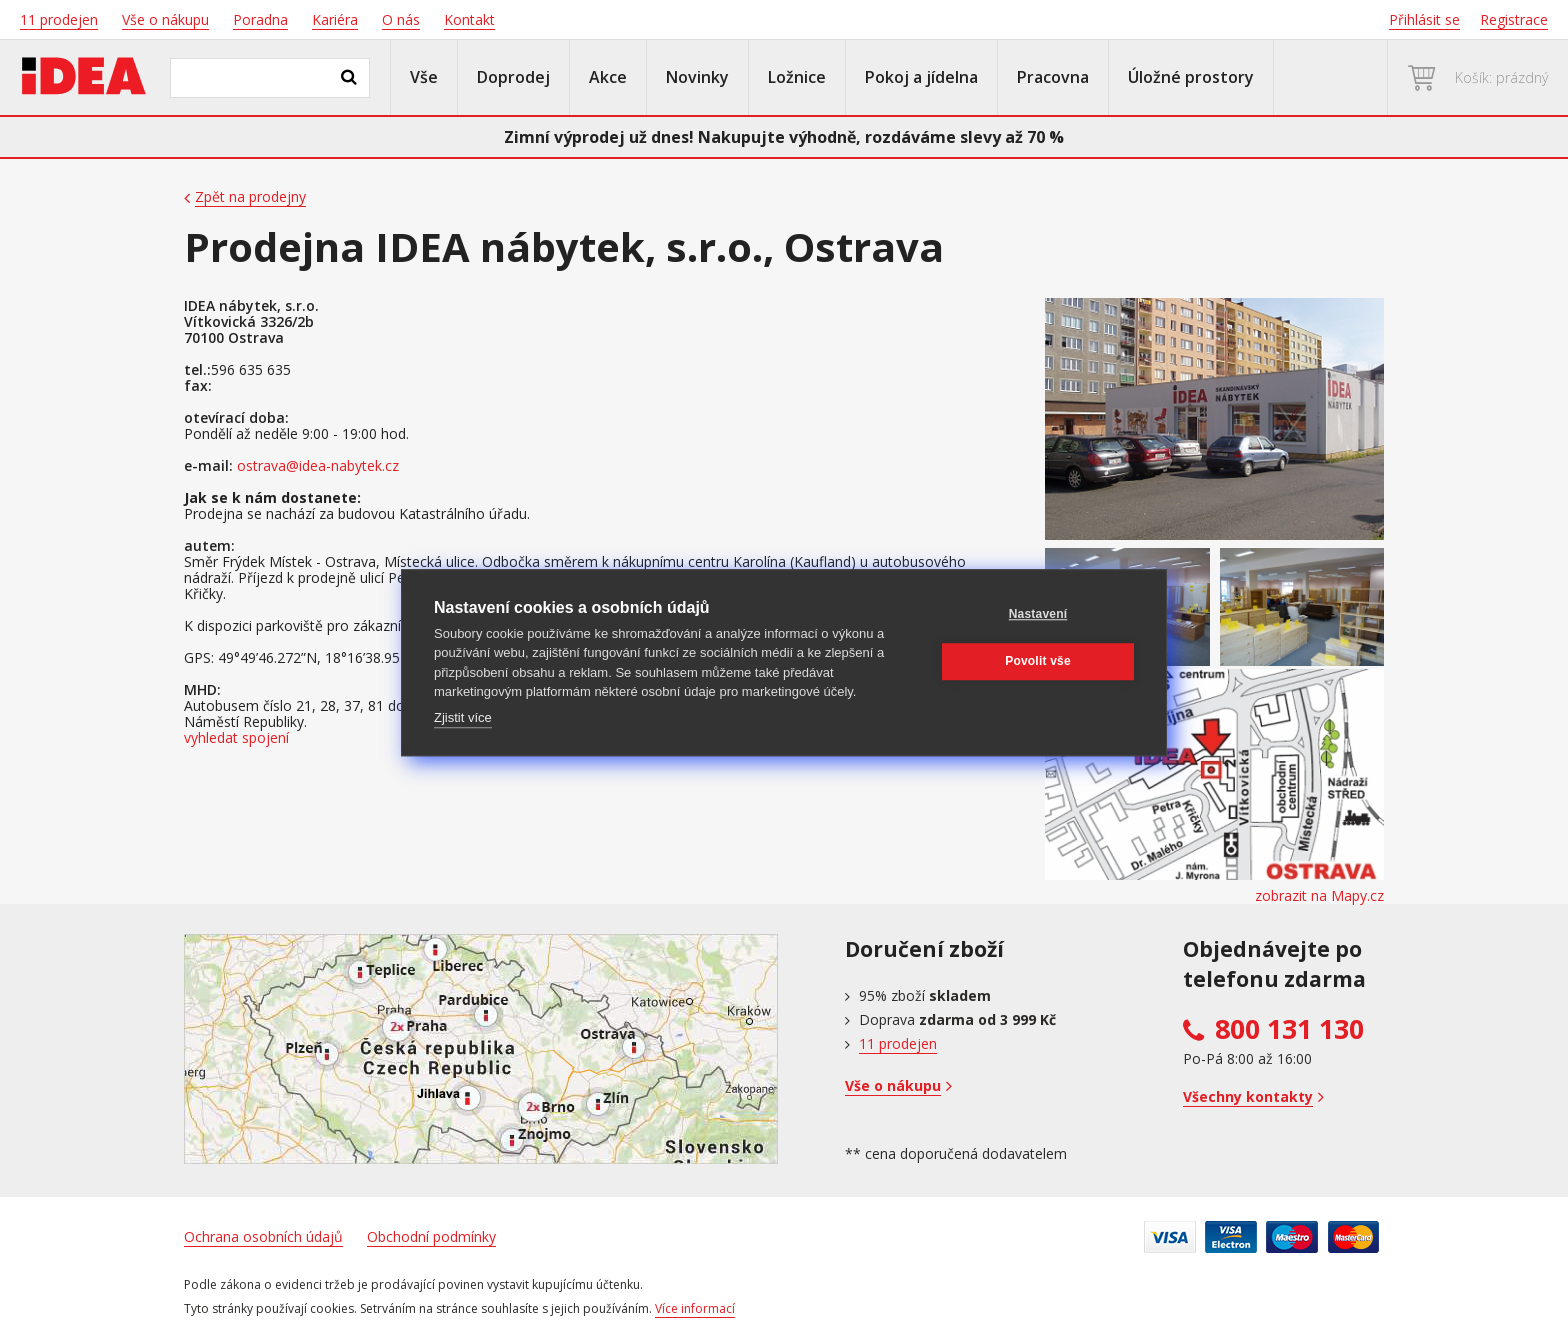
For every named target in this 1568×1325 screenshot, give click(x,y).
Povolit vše (1038, 661)
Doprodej (513, 77)
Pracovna (1053, 77)
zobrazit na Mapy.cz (1319, 896)
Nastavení (1038, 614)
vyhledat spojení (236, 738)
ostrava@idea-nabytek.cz (318, 466)
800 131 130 (1289, 1029)
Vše (424, 77)
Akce (608, 77)
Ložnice (797, 77)
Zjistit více (463, 717)
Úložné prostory (1191, 77)
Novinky (697, 77)
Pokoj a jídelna (921, 77)
